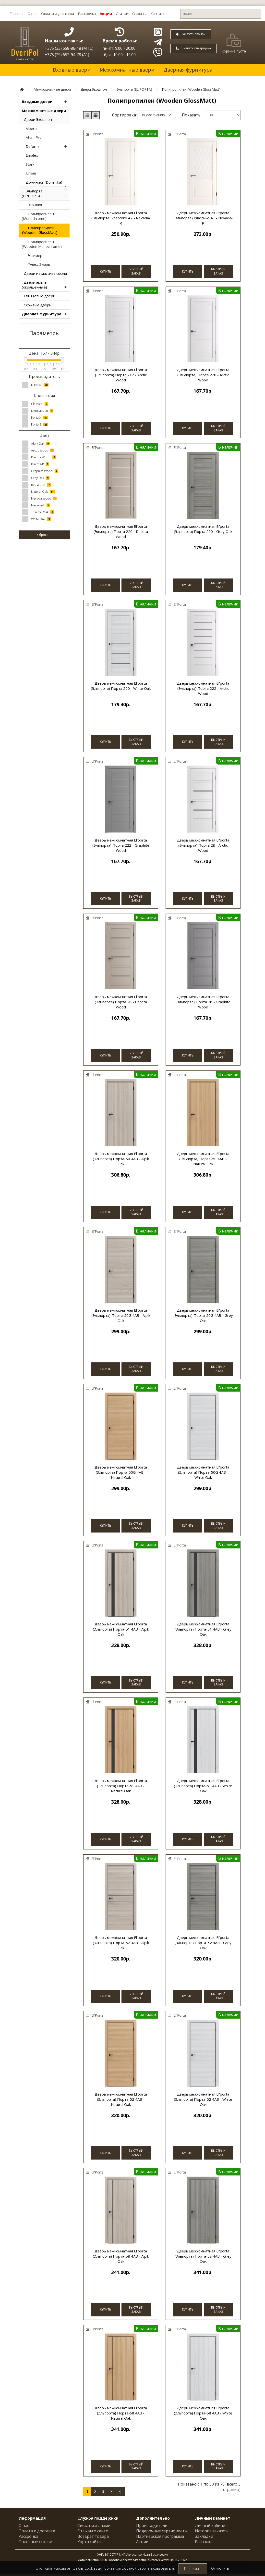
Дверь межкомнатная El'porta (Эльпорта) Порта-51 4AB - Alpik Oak (121, 1629)
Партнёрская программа (160, 2536)
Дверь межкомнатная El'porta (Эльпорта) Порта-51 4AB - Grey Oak (203, 1629)
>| (120, 2491)
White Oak (36, 519)
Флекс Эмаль (36, 264)
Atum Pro (32, 137)
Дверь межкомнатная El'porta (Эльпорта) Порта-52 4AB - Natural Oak (121, 2099)
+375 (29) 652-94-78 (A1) (67, 54)
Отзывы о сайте (92, 2531)
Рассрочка (87, 13)
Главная (17, 13)
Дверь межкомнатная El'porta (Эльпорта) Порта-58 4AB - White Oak (203, 2413)
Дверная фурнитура (188, 69)
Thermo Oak (38, 512)
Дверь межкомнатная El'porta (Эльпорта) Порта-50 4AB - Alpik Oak (121, 1158)
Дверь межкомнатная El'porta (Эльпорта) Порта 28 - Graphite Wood (203, 1001)
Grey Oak (35, 478)
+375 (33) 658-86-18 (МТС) (69, 48)
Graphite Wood (40, 471)
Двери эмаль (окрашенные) (46, 285)
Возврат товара (93, 2536)
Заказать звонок (190, 34)
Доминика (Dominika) (46, 183)
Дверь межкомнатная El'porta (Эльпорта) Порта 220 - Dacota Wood (121, 531)
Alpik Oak (36, 443)
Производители (151, 2525)
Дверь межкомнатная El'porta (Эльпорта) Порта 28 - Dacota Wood (121, 1001)
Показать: (191, 115)
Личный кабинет (211, 2525)
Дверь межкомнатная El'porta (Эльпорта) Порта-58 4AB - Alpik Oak (121, 2256)
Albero (29, 128)
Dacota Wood (39, 457)
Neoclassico (37, 411)
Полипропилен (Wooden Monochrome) (42, 244)
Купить (105, 271)
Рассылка (204, 2541)
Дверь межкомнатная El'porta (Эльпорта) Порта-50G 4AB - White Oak (203, 1472)
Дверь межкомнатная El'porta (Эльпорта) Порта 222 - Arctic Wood (203, 688)
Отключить (220, 2568)
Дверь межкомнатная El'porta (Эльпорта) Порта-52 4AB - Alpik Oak (121, 1942)
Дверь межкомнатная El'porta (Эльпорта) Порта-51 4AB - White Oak (203, 1785)
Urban (29, 173)
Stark (28, 164)
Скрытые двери (36, 304)
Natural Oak (38, 492)
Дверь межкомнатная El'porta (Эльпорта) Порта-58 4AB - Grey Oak (203, 2256)
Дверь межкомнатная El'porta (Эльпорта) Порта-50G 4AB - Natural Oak (121, 1472)
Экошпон (32, 204)
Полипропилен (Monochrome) (38, 216)
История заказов (211, 2531)
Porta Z (35, 424)
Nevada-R (36, 505)
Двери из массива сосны (44, 273)
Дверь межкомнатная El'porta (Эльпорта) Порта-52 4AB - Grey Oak (203, 1942)
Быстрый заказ (136, 271)
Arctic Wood (38, 450)
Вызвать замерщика (193, 48)
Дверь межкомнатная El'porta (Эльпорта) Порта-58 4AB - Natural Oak (121, 2413)
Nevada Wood (39, 498)
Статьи (122, 13)
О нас (32, 13)
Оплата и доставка (57, 13)
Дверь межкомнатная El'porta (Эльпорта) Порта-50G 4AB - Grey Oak (203, 1315)
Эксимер (32, 255)
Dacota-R (35, 464)
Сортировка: (123, 115)
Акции (106, 13)
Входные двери (71, 69)
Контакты (158, 13)
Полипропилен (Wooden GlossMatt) (191, 89)
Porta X (35, 417)
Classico (35, 404)
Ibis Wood (36, 485)
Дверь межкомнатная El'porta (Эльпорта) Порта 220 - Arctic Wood (203, 374)
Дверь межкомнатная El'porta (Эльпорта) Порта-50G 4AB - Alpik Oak (120, 1315)
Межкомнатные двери (127, 69)
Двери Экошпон (94, 89)
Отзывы (139, 13)
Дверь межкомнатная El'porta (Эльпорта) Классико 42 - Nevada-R (120, 218)
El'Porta (35, 385)
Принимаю (193, 2568)
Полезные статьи (35, 2541)
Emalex (30, 155)
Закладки (204, 2536)
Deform (46, 146)
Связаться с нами (93, 2525)
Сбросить (44, 535)
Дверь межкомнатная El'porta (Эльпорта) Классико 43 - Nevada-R (203, 218)
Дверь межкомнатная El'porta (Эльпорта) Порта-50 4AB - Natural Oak (203, 1158)
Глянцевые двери (38, 295)
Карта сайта (89, 2541)
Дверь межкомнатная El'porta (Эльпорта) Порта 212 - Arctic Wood (121, 374)
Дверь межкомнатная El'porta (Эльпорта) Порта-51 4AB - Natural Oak (121, 1785)
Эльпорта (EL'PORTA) (134, 89)
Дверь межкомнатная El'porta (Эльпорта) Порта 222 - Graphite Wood (120, 845)
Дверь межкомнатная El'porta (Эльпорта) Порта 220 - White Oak (121, 686)
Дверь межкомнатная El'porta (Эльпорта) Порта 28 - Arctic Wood (203, 845)
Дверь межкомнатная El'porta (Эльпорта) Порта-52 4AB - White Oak (203, 2099)
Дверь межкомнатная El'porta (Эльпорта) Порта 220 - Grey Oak (203, 529)
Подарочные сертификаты (162, 2531)
